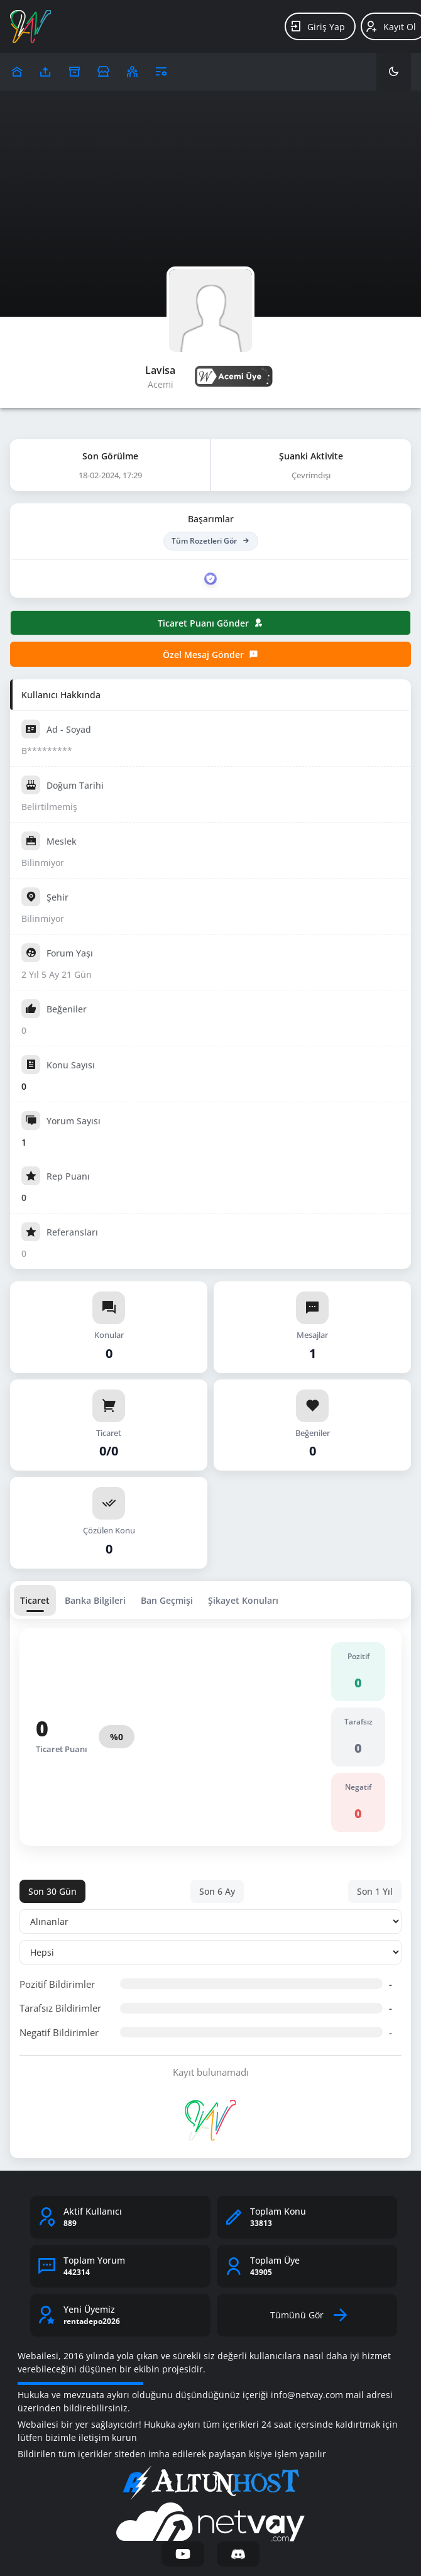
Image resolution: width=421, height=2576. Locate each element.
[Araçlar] (161, 71)
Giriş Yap (317, 26)
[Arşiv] (74, 71)
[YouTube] (182, 2554)
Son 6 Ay (217, 1891)
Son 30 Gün (52, 1891)
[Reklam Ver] (103, 71)
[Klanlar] (132, 71)
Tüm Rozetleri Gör (211, 541)
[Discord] (238, 2554)
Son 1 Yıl (375, 1891)
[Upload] (16, 71)
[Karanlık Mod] (393, 71)
